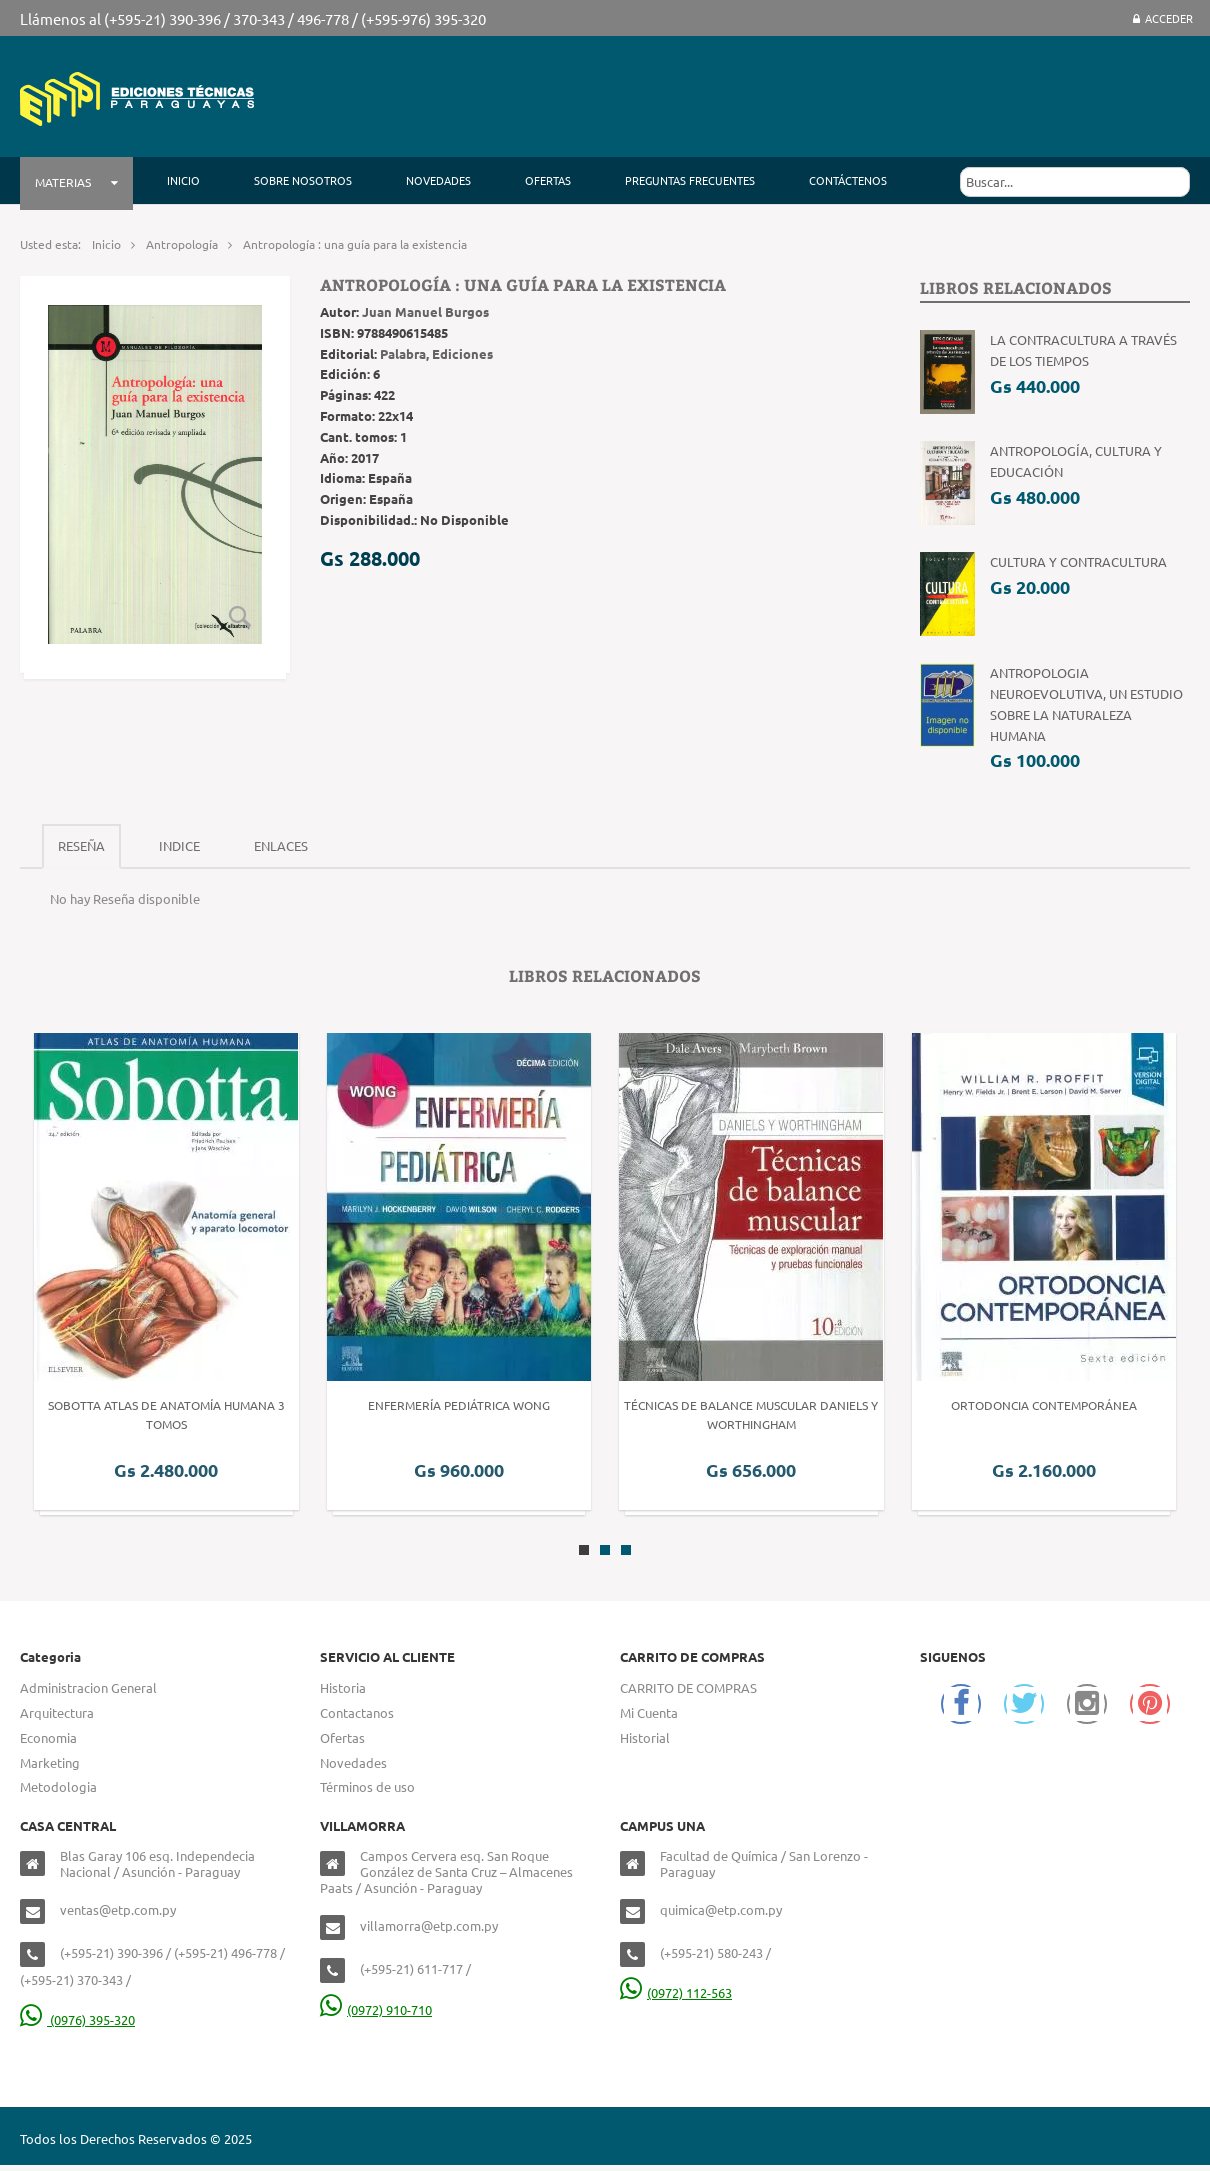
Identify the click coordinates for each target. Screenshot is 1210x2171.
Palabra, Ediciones (436, 353)
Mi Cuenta (649, 1712)
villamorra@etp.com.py (429, 1925)
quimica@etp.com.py (721, 1909)
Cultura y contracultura (1078, 561)
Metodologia (58, 1786)
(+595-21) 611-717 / (415, 1968)
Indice (179, 845)
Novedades (353, 1762)
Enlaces (281, 845)
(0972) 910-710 (376, 2009)
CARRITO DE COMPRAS (688, 1687)
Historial (645, 1737)
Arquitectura (57, 1712)
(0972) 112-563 (676, 1992)
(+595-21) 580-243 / (715, 1952)
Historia (343, 1687)
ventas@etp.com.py (118, 1909)
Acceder (1163, 18)
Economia (48, 1737)
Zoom (240, 616)
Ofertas (342, 1737)
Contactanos (357, 1712)
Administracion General (88, 1687)
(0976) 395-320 (77, 2019)
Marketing (50, 1762)
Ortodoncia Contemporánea (1044, 1405)
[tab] (81, 846)
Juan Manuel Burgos (425, 311)
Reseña (81, 845)
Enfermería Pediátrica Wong (459, 1405)
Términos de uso (367, 1786)
